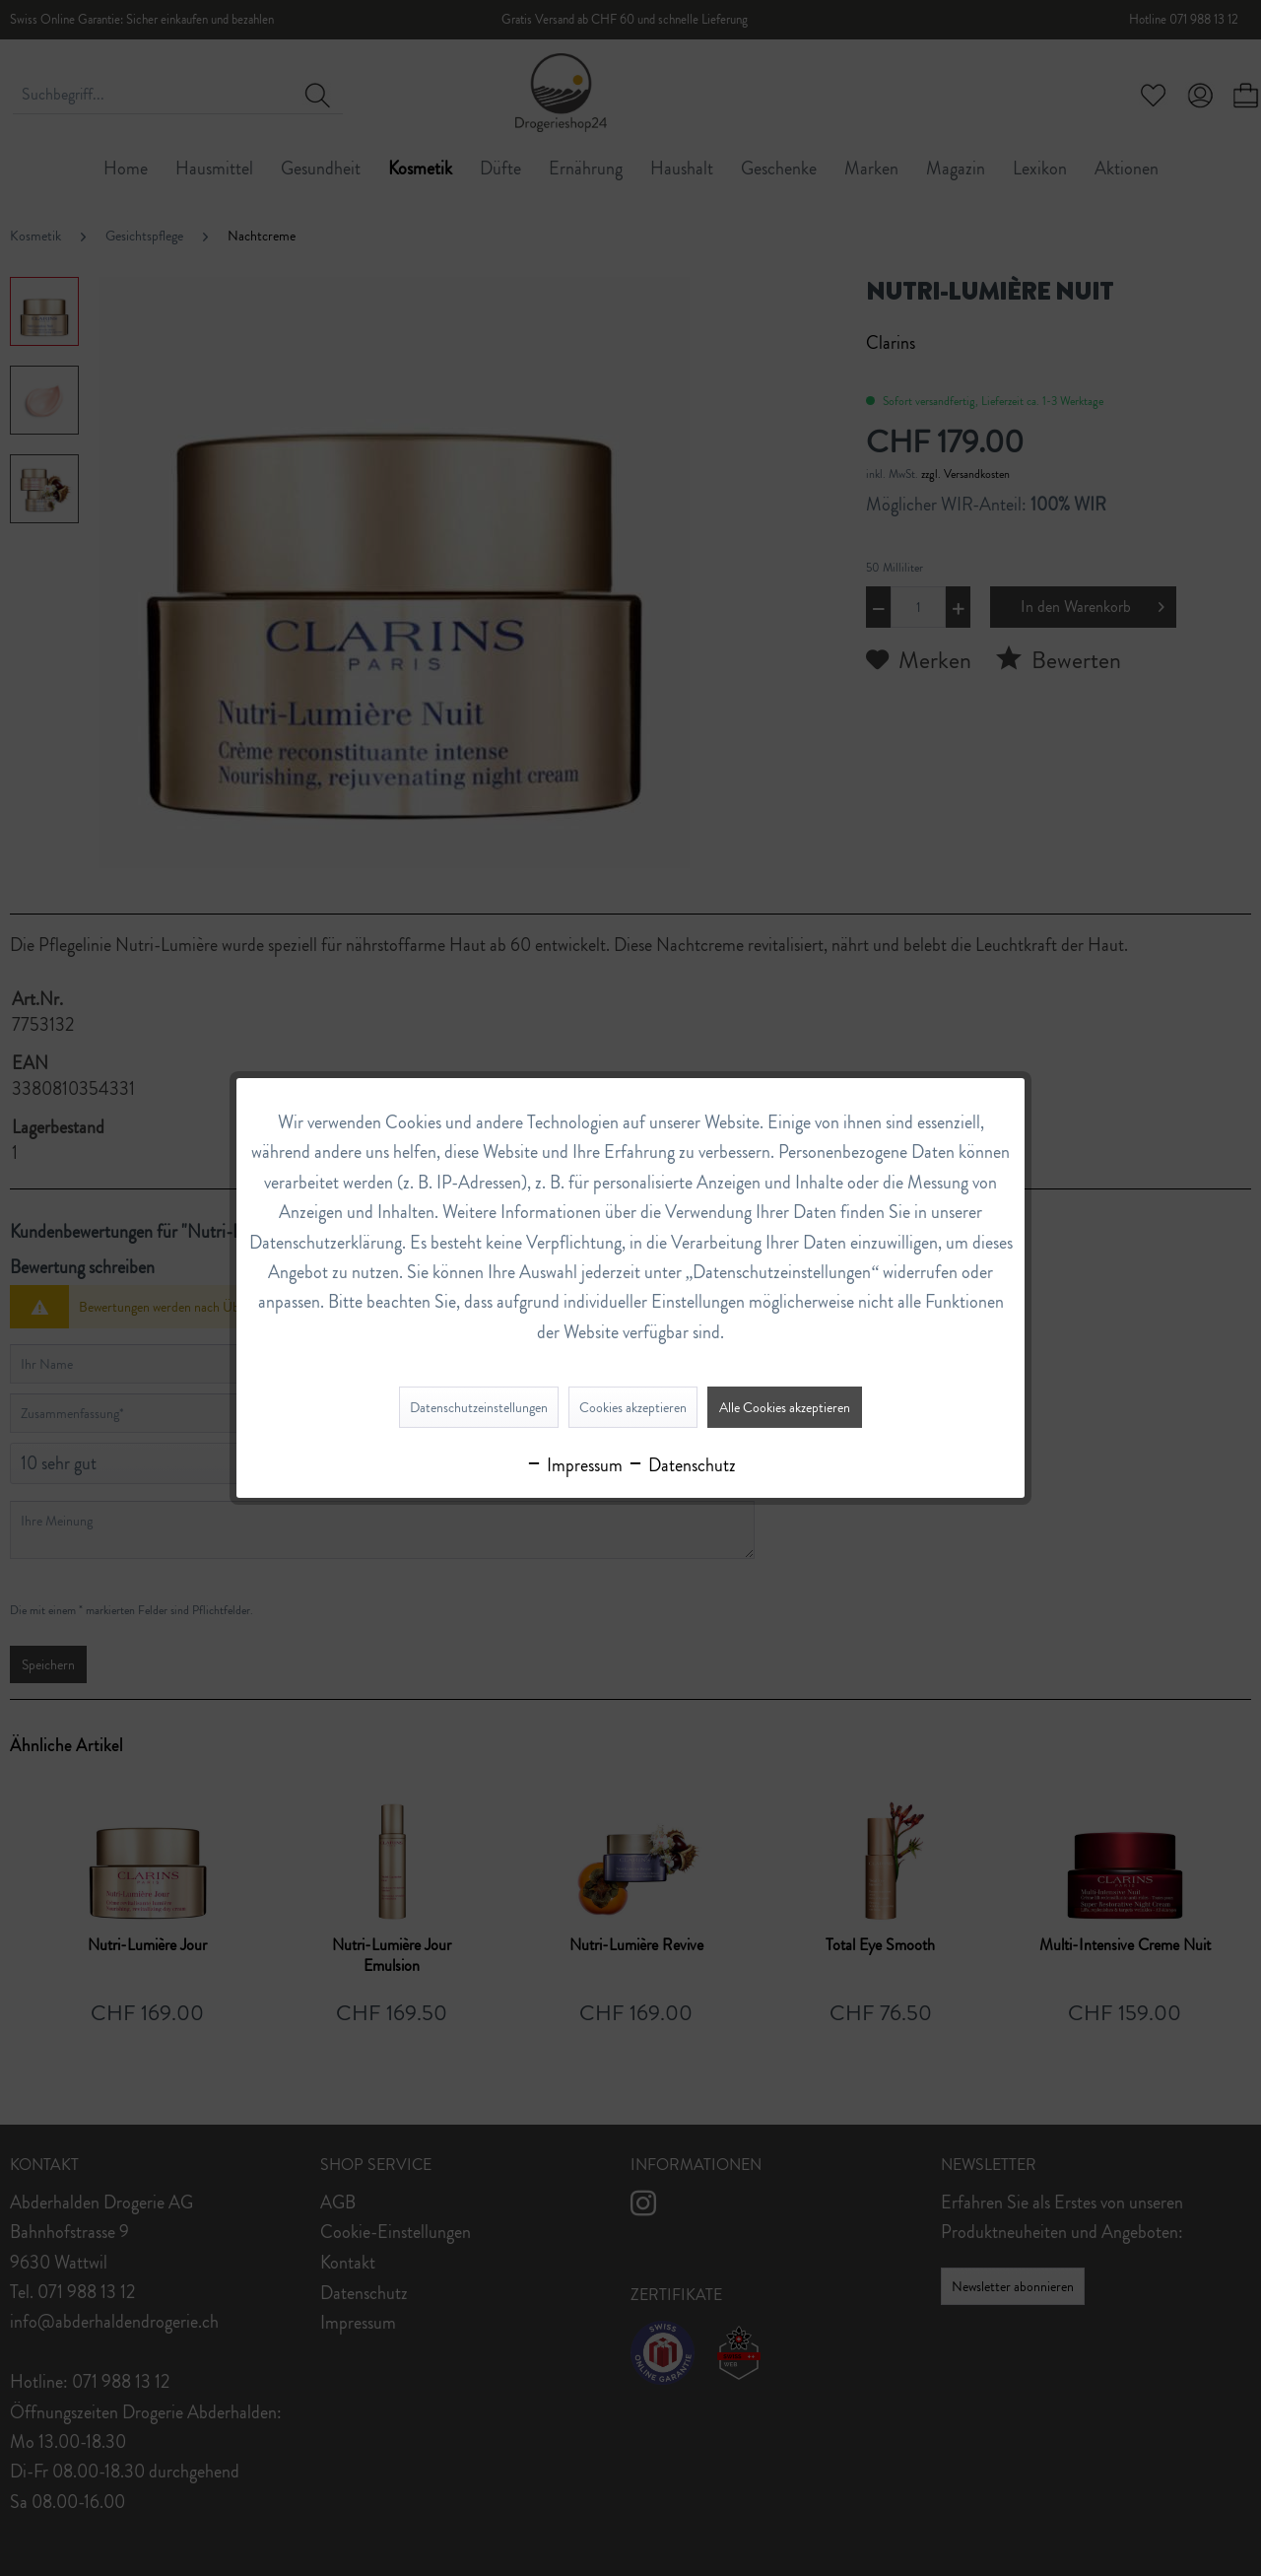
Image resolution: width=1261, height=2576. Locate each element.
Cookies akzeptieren (633, 1407)
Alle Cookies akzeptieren (784, 1407)
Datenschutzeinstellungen (479, 1407)
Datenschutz (681, 1465)
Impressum (574, 1465)
